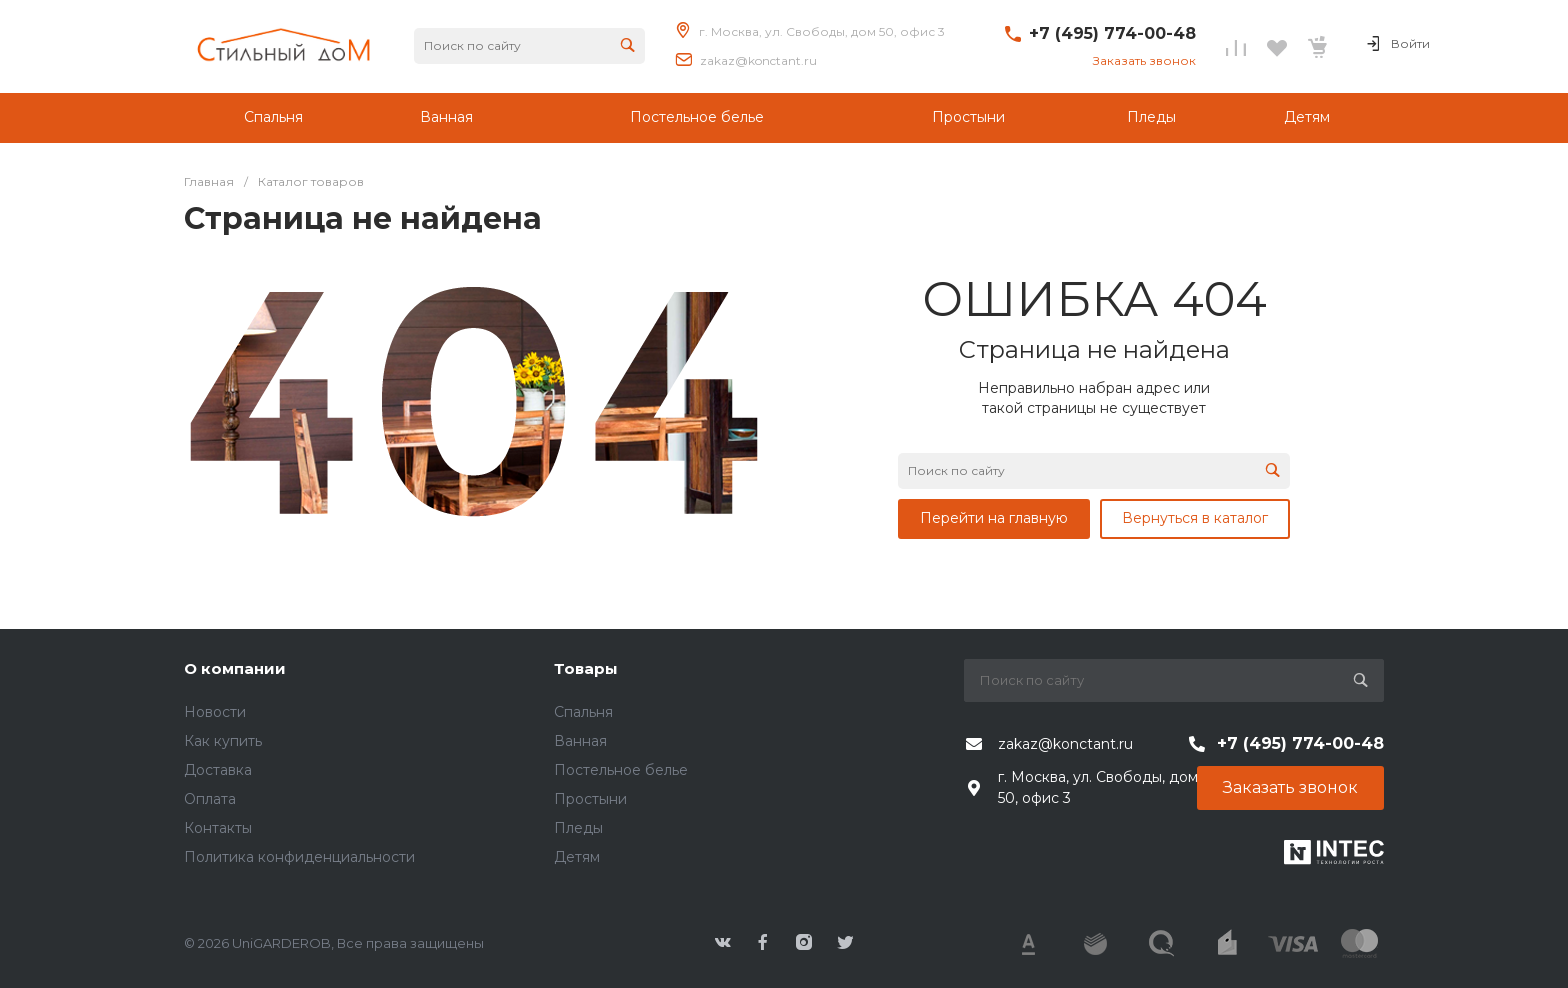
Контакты (218, 828)
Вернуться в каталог (1195, 518)
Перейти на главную (994, 518)
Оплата (210, 799)
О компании (235, 668)
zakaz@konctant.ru (758, 60)
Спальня (583, 712)
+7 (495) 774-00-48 (1112, 33)
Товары (586, 668)
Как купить (223, 741)
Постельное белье (621, 770)
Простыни (590, 799)
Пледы (578, 828)
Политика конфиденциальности (299, 857)
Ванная (580, 741)
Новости (215, 712)
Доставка (218, 770)
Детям (577, 857)
